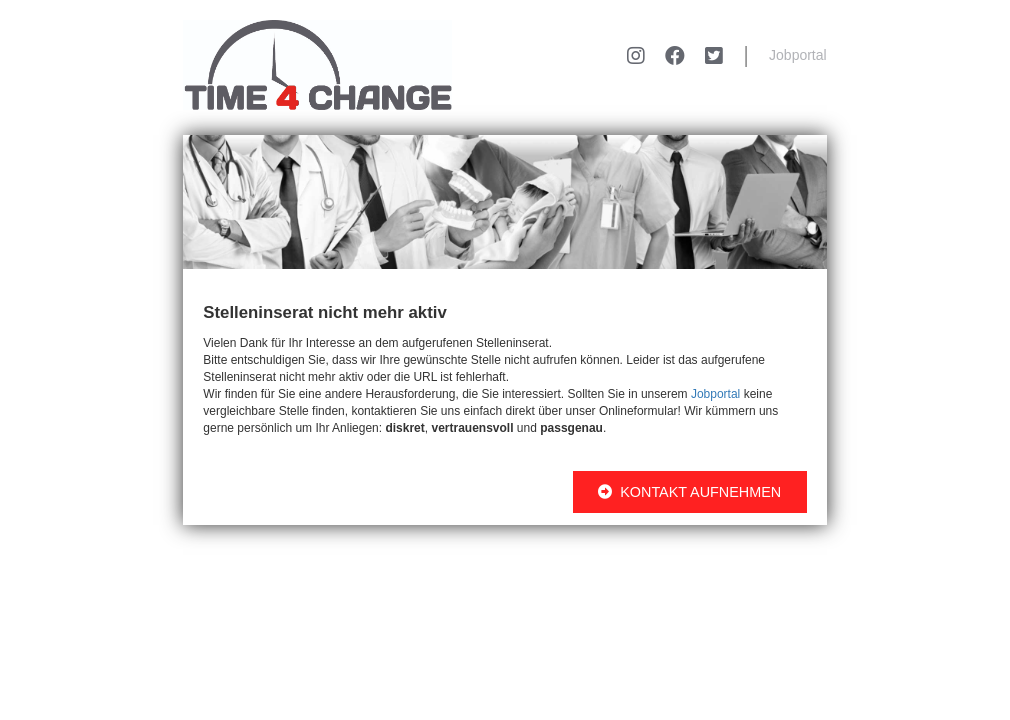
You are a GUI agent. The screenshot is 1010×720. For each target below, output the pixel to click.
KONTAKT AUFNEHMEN (689, 492)
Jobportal (798, 55)
